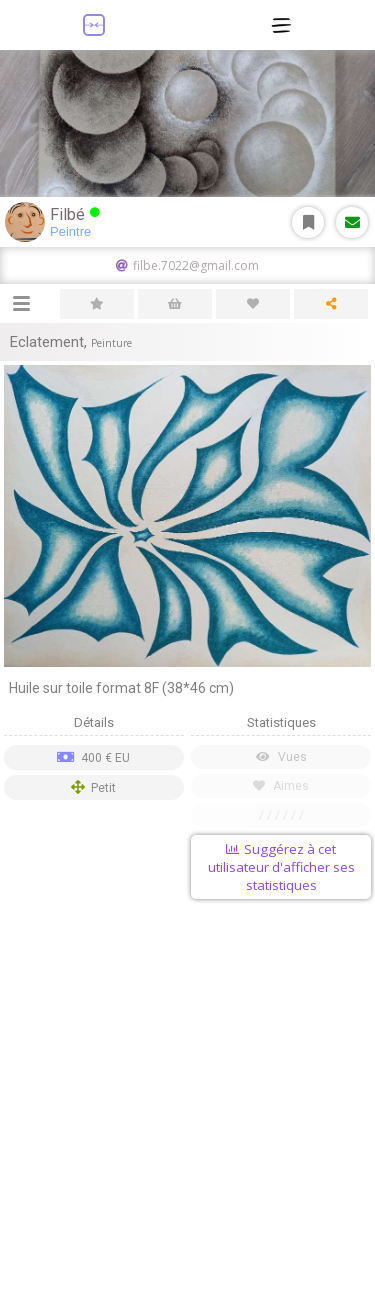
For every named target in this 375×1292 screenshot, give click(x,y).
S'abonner (308, 222)
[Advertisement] (187, 1099)
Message (352, 222)
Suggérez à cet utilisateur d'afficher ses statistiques (281, 867)
